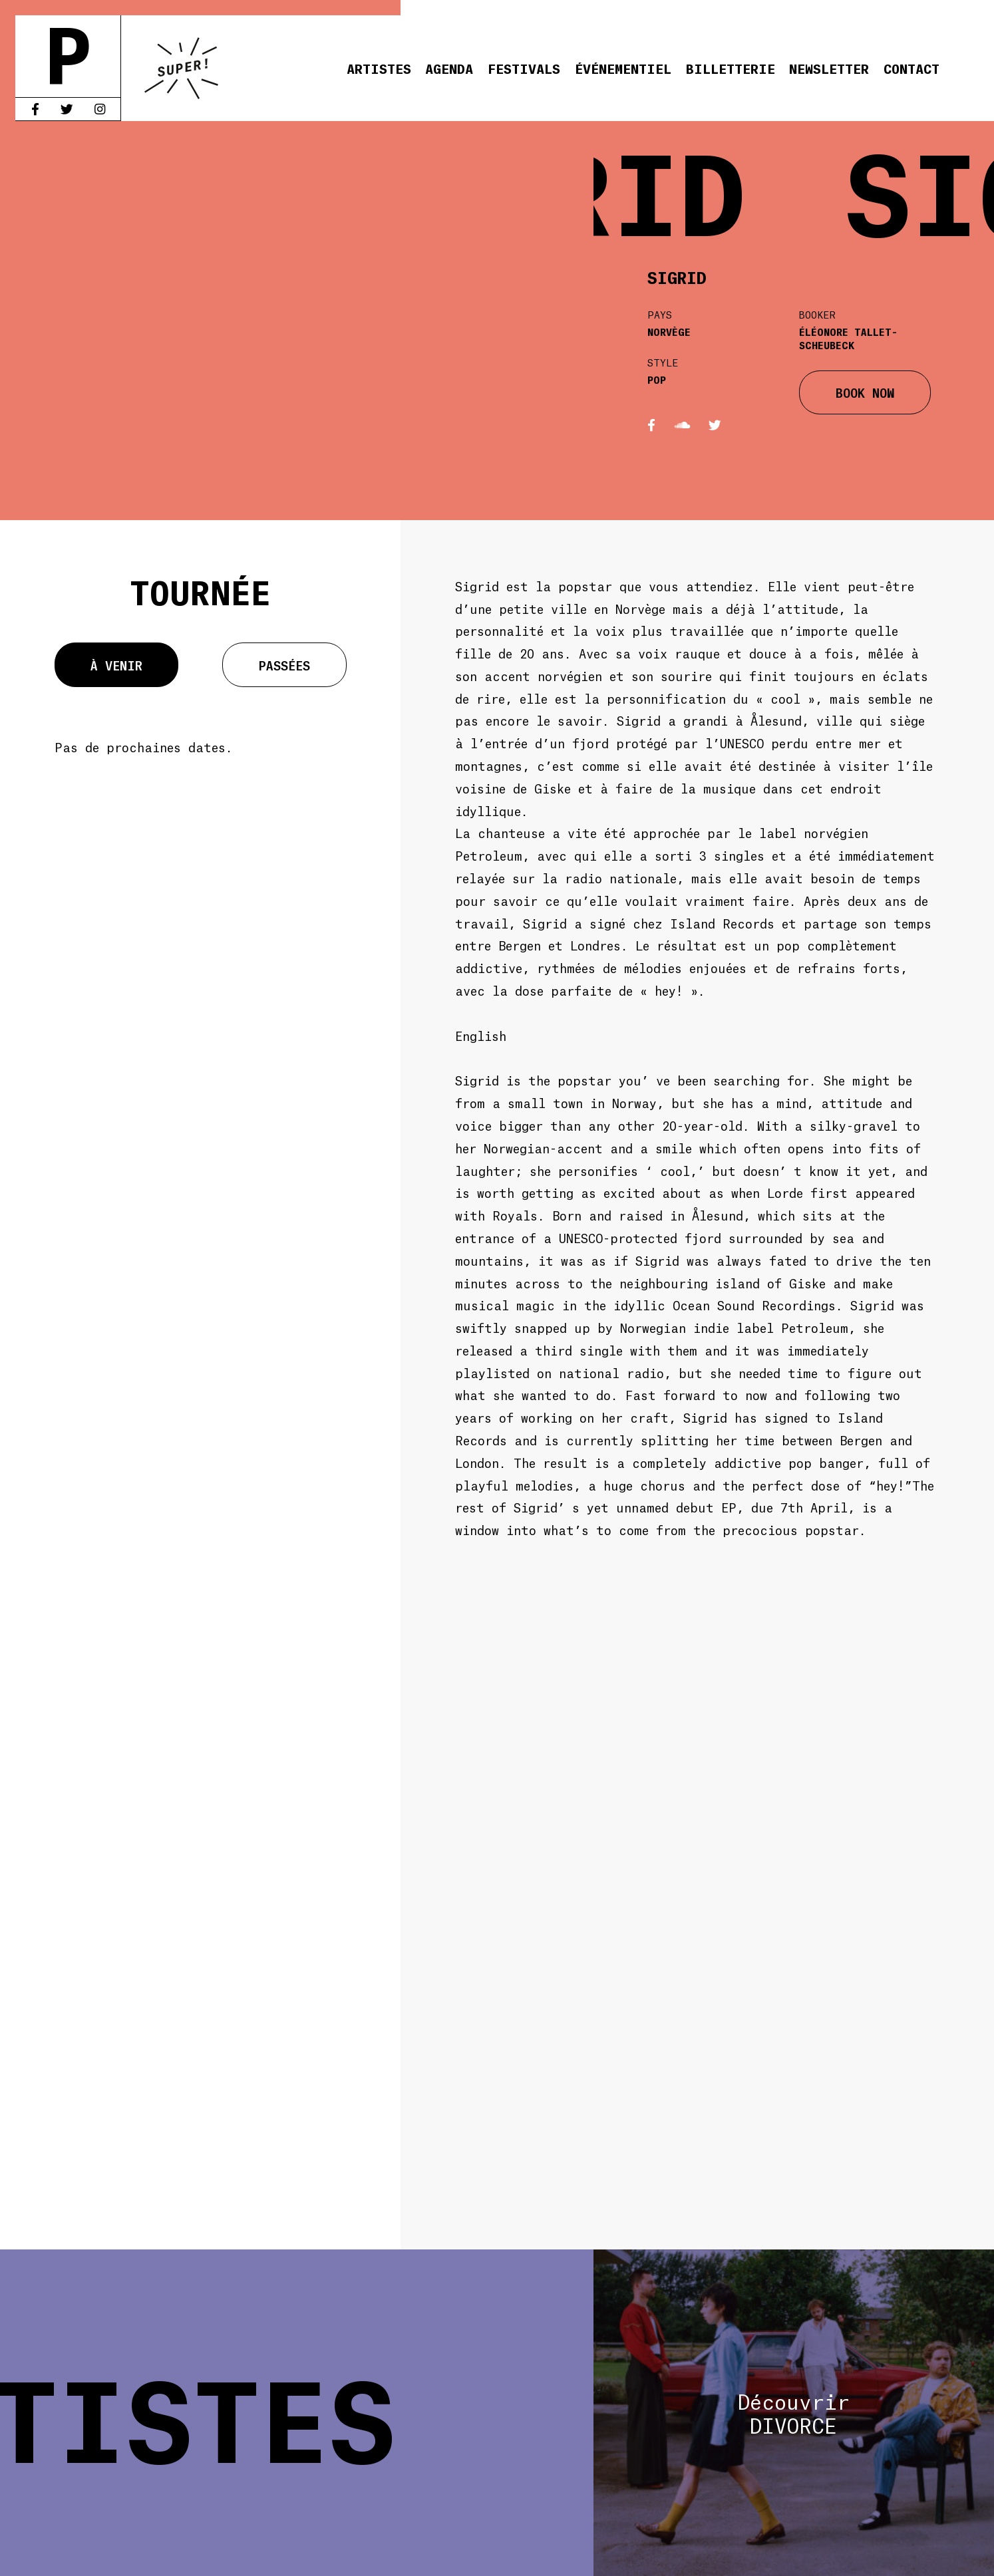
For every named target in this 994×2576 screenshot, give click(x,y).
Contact (911, 67)
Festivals (524, 67)
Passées (284, 664)
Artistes (379, 67)
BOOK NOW (865, 392)
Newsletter (829, 67)
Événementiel (623, 67)
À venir (116, 664)
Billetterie (730, 67)
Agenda (449, 67)
